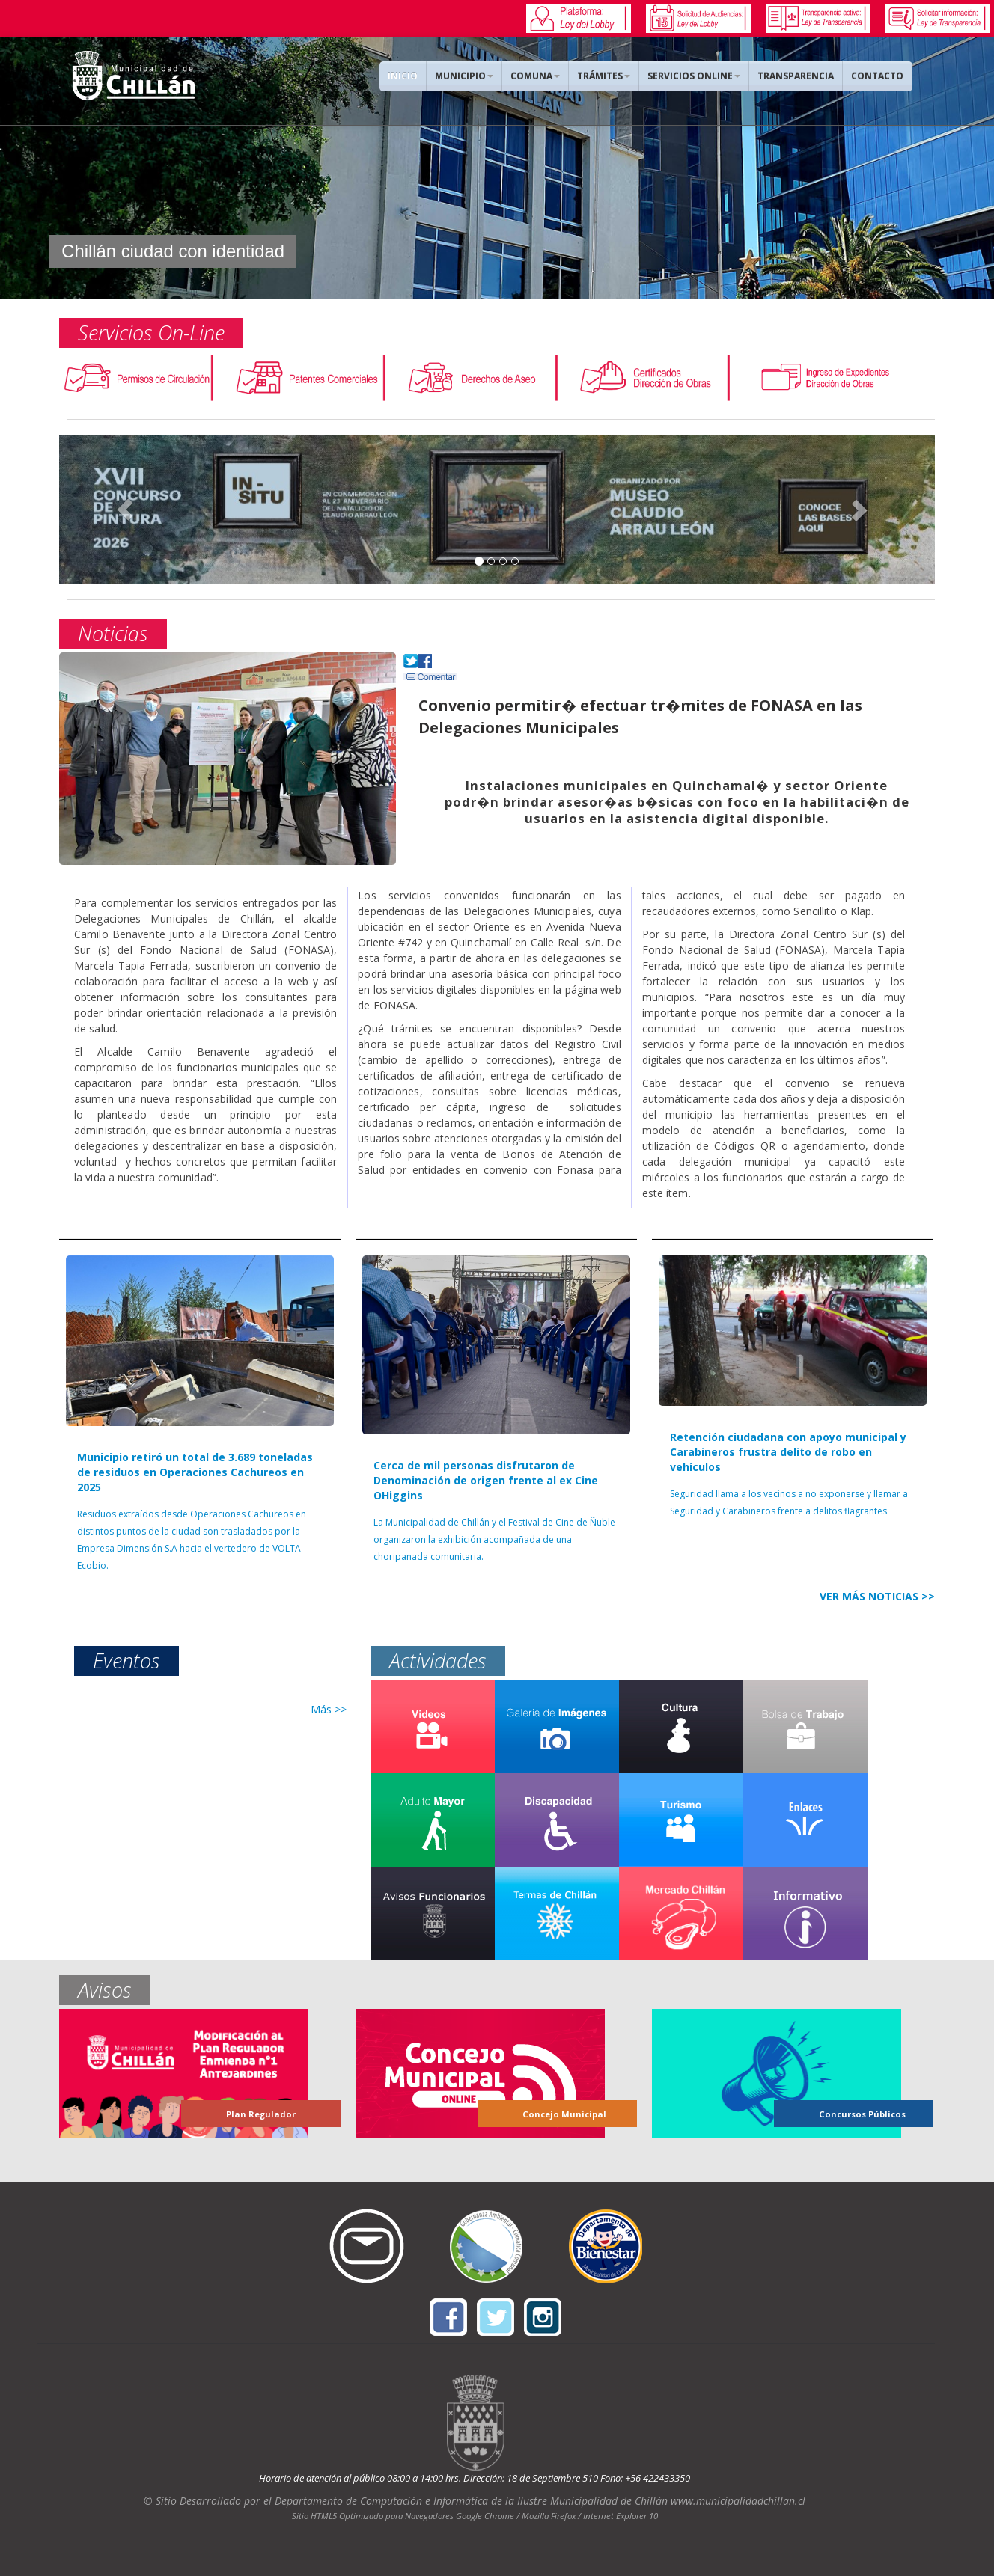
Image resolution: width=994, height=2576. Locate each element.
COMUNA (535, 76)
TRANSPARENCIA (795, 76)
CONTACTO (877, 76)
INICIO (403, 76)
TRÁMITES (603, 76)
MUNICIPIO (464, 76)
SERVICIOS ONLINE (693, 76)
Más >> (329, 1709)
